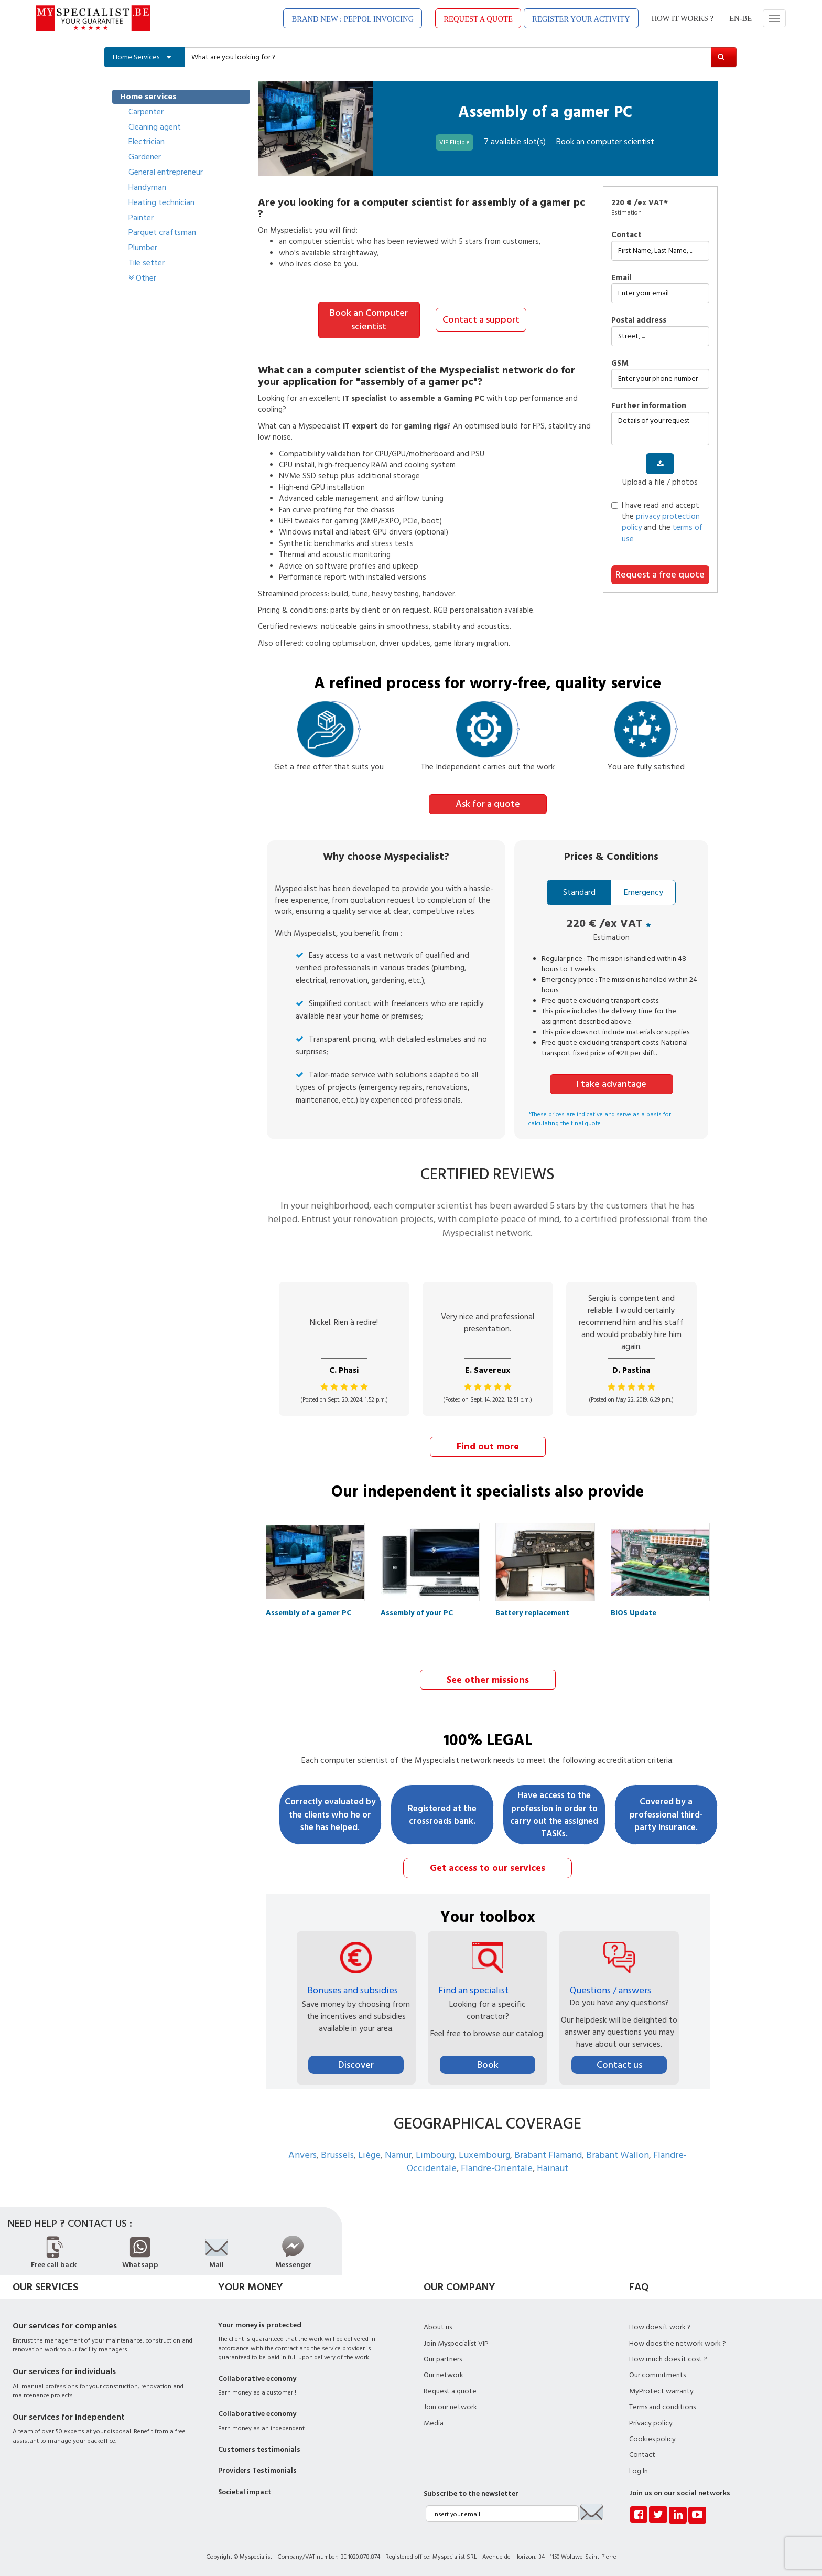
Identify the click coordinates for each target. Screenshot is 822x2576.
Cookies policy (652, 2437)
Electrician (146, 141)
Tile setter (146, 263)
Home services (148, 96)
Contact (626, 234)
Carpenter (146, 111)
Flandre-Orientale (497, 2166)
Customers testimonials (259, 2448)
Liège (369, 2153)
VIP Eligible (454, 142)
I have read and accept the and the (656, 522)
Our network (443, 2373)
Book (488, 2063)
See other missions (488, 1678)
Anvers (302, 2153)
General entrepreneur (165, 172)
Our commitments (657, 2373)
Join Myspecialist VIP (456, 2341)
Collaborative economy (257, 2377)
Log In (638, 2469)
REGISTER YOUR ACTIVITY (581, 19)
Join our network (450, 2405)
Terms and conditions (662, 2405)
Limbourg (435, 2153)
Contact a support (481, 319)
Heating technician (161, 202)
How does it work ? (660, 2326)
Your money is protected (259, 2323)
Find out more (488, 1445)
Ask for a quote (488, 803)
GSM (620, 363)
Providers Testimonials (257, 2469)
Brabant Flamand (548, 2153)
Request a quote (450, 2390)
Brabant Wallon (617, 2153)
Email (621, 277)
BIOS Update (633, 1612)
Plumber (142, 247)
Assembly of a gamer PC (308, 1612)
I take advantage (611, 1083)
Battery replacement (532, 1612)
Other (142, 278)
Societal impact (245, 2490)
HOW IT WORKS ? (682, 18)
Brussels (337, 2153)
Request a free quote (660, 574)
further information (648, 405)
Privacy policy (651, 2422)
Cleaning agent (154, 127)
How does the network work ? (677, 2341)
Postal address (638, 320)
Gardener (144, 157)
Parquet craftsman (162, 232)
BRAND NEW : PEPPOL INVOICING (352, 19)
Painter (141, 217)
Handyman (147, 187)
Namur (398, 2153)
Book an (605, 141)
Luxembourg (484, 2153)
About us (438, 2326)
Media (434, 2422)
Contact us (619, 2063)
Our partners (443, 2358)
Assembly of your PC (417, 1612)
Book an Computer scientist (369, 319)
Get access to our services (487, 1866)
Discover (356, 2063)
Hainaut (552, 2166)
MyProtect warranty (661, 2390)
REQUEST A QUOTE (478, 19)
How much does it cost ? (668, 2358)
